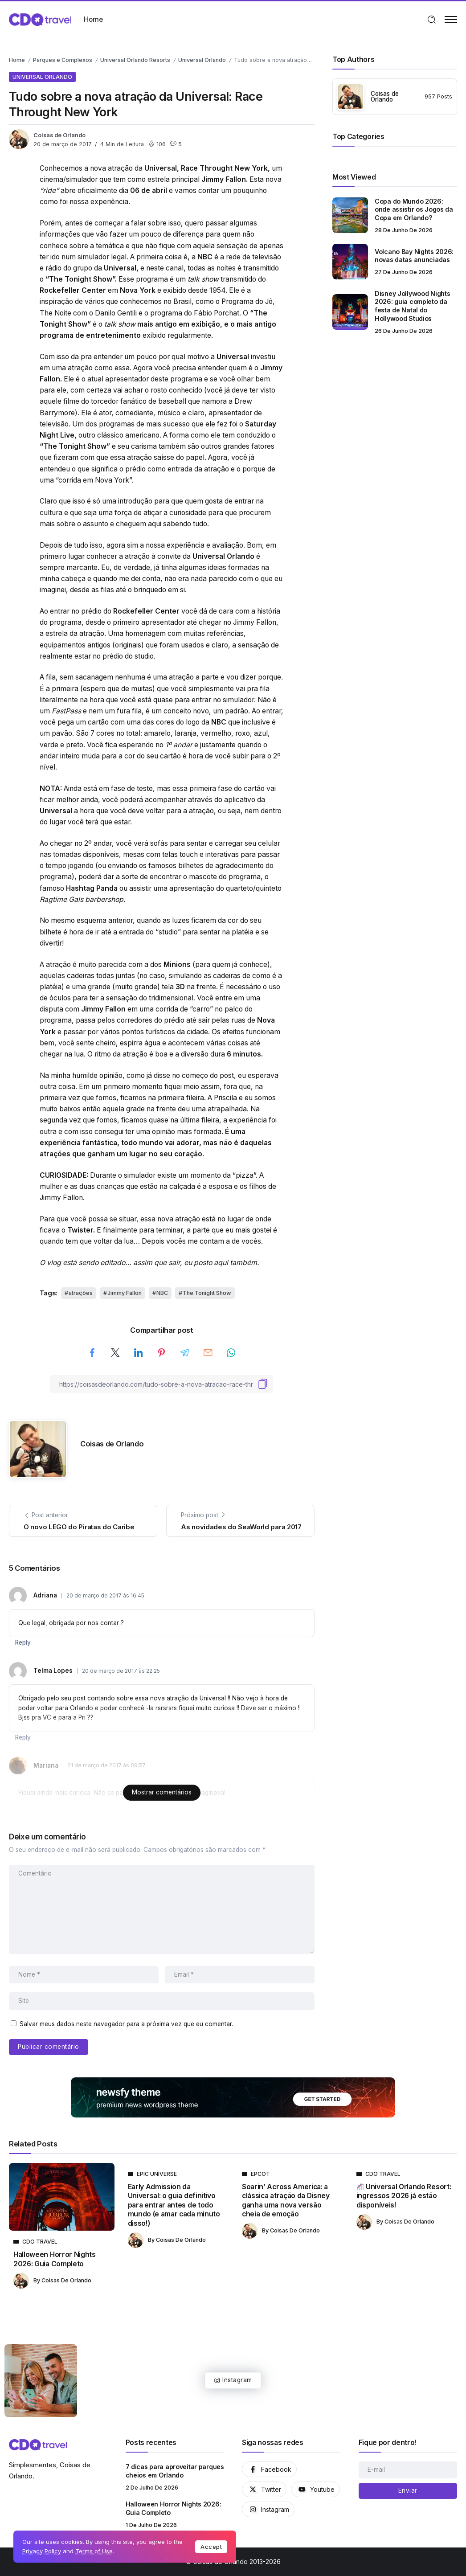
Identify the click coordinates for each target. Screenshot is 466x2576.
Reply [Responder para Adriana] (23, 1642)
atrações (81, 1293)
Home (17, 60)
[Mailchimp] (408, 2491)
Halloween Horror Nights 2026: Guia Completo (54, 2259)
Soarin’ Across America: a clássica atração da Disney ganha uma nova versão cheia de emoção (286, 2200)
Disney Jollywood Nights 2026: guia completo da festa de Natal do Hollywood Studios (412, 306)
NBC (162, 1293)
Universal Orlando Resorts (135, 60)
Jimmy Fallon (124, 1293)
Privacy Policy (41, 2551)
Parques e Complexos (62, 60)
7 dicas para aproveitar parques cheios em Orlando (175, 2471)
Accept (211, 2546)
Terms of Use (94, 2551)
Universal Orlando (202, 60)
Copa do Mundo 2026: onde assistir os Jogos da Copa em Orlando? (414, 209)
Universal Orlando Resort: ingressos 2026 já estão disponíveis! (403, 2196)
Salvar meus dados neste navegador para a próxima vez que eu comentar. (126, 2023)
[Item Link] (350, 215)
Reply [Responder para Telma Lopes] (23, 1737)
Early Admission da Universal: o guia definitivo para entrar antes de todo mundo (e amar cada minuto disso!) (174, 2205)
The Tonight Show (207, 1293)
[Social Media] (269, 2469)
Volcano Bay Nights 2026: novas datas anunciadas (414, 256)
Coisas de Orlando (59, 135)
